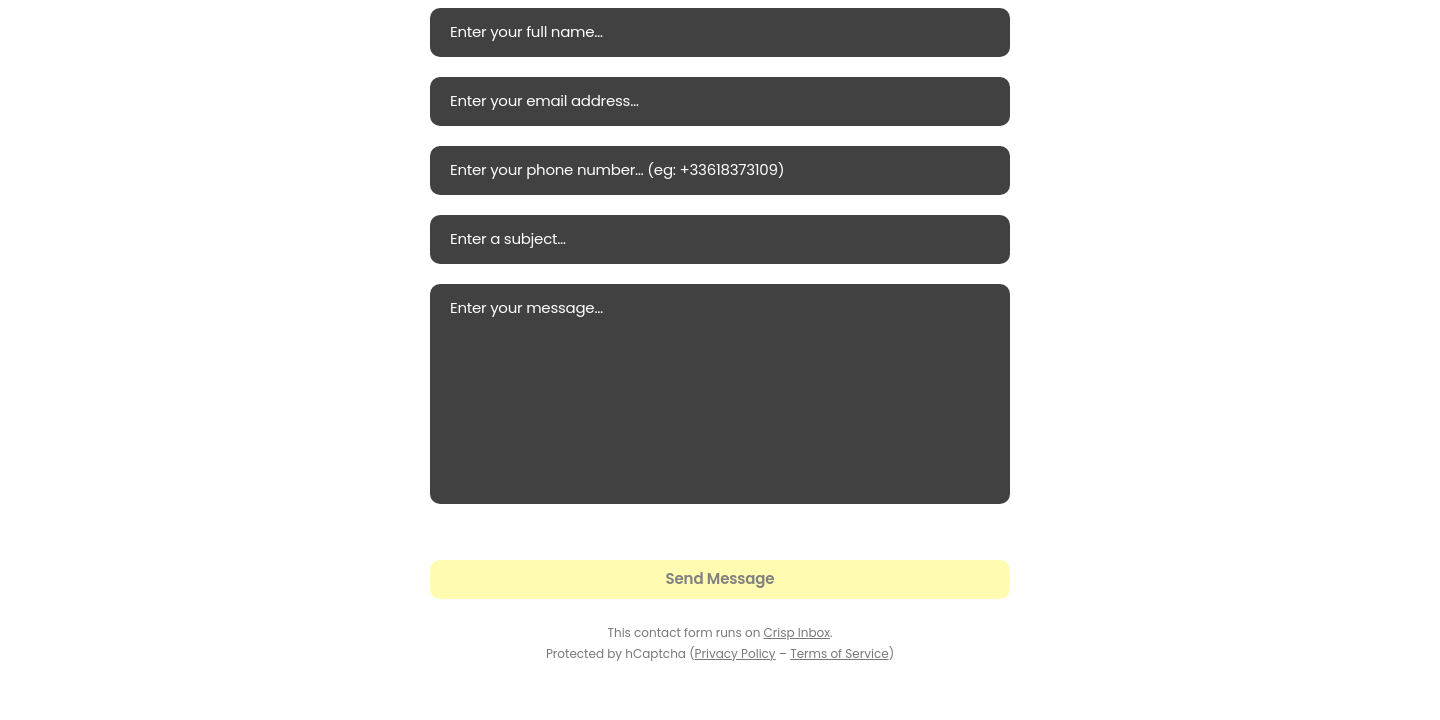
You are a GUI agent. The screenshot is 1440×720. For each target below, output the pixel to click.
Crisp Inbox (797, 632)
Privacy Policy (735, 653)
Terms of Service (839, 653)
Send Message (720, 578)
